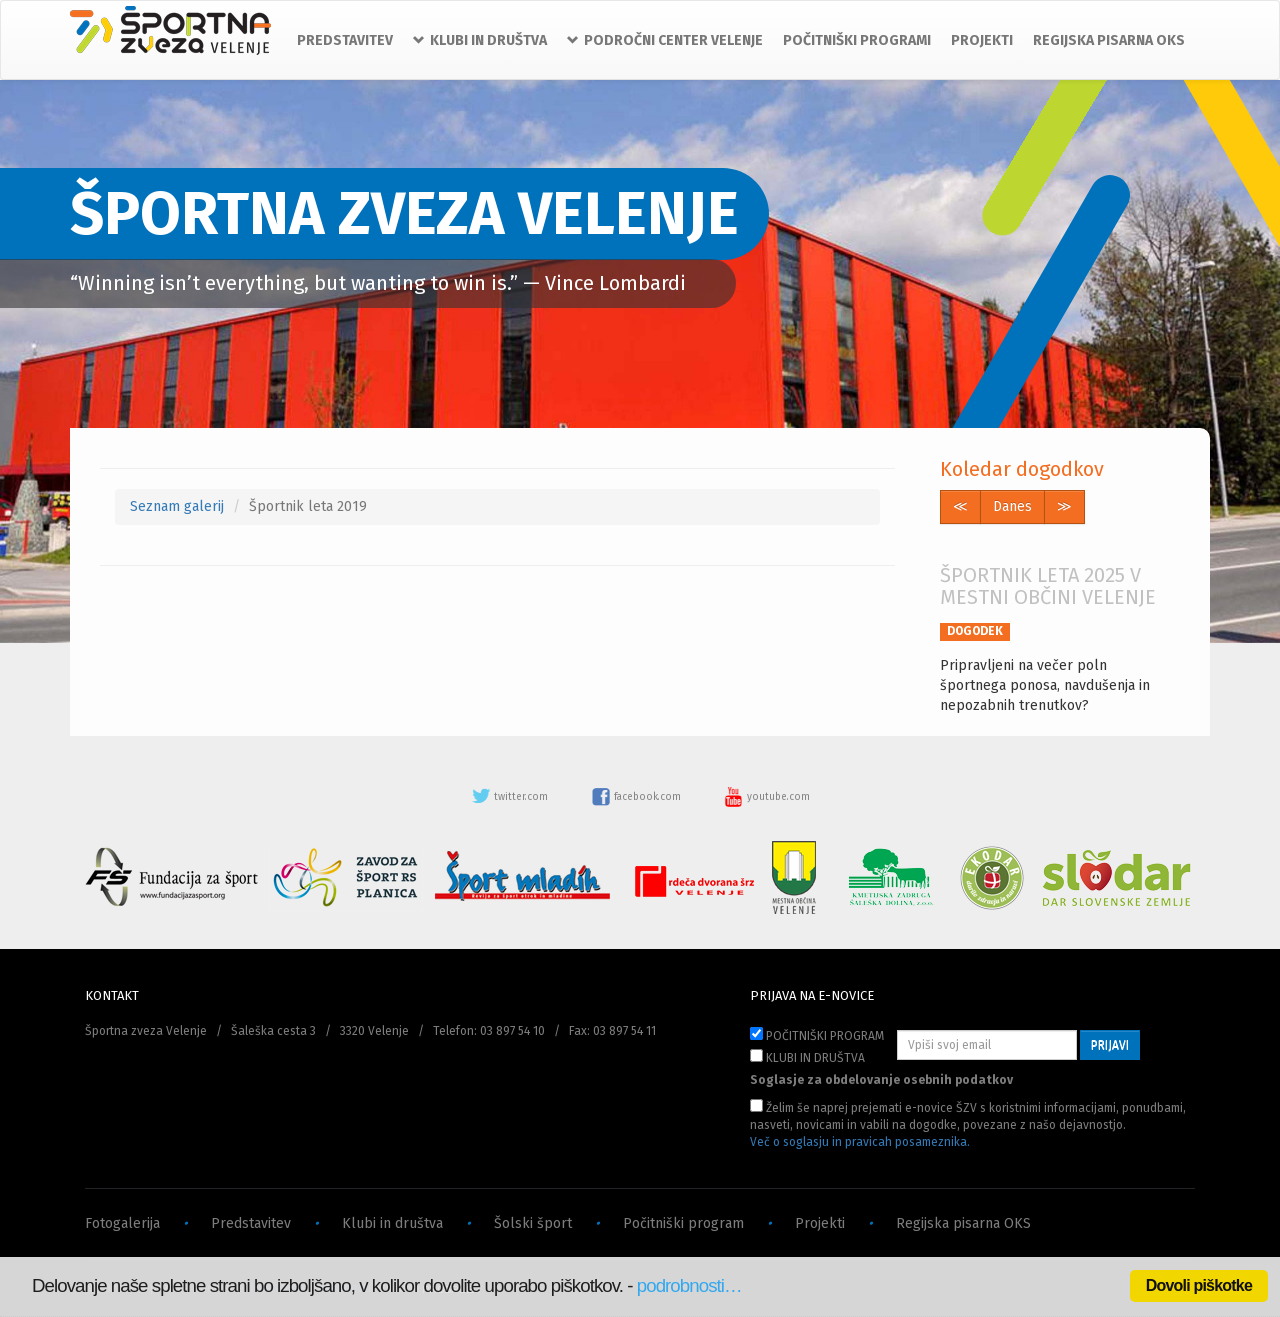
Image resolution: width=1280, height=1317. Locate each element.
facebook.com (637, 797)
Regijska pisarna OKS (963, 1223)
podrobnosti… (689, 1285)
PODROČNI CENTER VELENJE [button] (665, 40)
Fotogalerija (122, 1223)
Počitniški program (683, 1223)
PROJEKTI (982, 40)
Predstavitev (251, 1223)
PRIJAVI (1110, 1045)
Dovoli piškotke (1199, 1285)
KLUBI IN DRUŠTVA (807, 1057)
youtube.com (767, 797)
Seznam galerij (177, 506)
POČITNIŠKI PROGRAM (817, 1035)
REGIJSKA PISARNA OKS (1109, 40)
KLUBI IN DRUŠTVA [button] (480, 40)
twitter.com (511, 797)
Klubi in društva (392, 1223)
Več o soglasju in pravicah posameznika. (860, 1142)
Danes (1012, 506)
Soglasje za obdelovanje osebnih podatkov (881, 1080)
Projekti (820, 1223)
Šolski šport (533, 1223)
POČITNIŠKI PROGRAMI (857, 40)
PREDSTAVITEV (345, 40)
